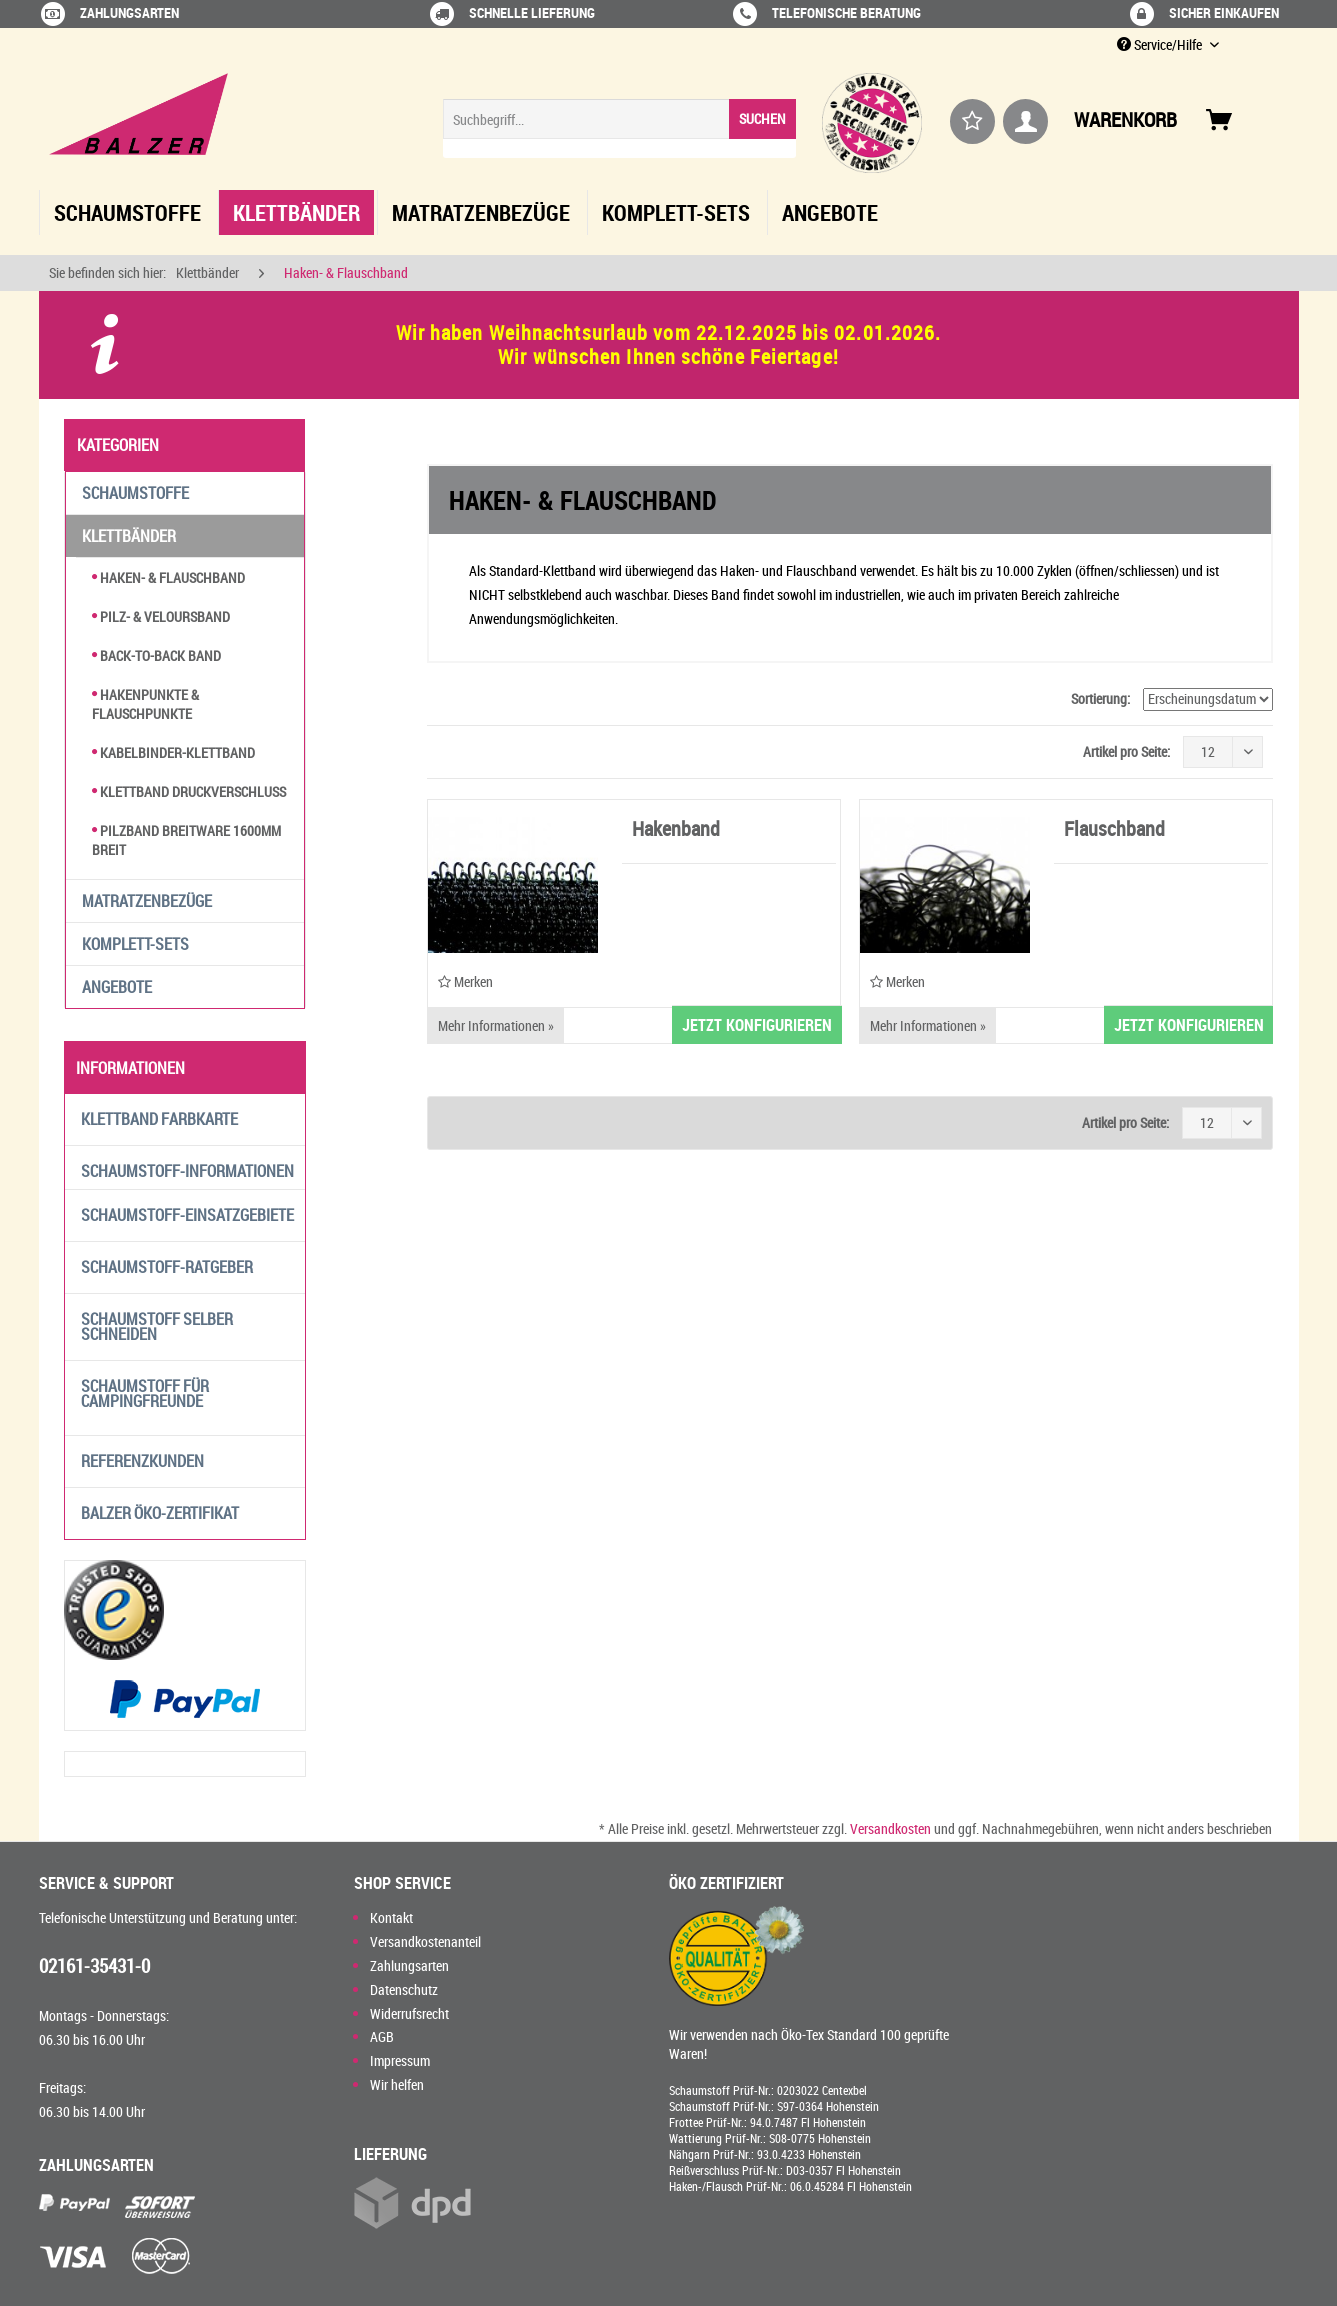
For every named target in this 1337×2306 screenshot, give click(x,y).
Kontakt (391, 1917)
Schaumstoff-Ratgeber (167, 1267)
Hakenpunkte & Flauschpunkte (145, 704)
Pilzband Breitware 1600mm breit (186, 840)
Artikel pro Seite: (1126, 751)
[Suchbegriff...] (619, 119)
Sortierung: (1100, 698)
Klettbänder (129, 536)
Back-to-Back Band (156, 655)
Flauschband (1114, 830)
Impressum (400, 2060)
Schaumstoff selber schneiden (157, 1326)
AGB (382, 2036)
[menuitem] (619, 128)
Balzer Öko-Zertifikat (160, 1513)
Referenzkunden (142, 1461)
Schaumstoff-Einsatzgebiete (187, 1215)
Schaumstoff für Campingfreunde (145, 1393)
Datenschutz (404, 1989)
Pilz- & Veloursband (161, 616)
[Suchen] (762, 119)
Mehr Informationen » (496, 1025)
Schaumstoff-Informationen (187, 1171)
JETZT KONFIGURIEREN (757, 1025)
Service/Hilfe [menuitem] (1161, 44)
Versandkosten (890, 1828)
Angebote (117, 987)
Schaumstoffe (135, 493)
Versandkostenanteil (425, 1941)
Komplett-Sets (135, 944)
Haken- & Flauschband (168, 577)
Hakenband (676, 830)
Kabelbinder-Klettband (173, 752)
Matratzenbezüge (147, 901)
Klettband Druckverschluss (189, 791)
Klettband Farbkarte (159, 1119)
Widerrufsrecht (409, 2013)
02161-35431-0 (94, 1966)
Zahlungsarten (409, 1965)
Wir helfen (397, 2084)
